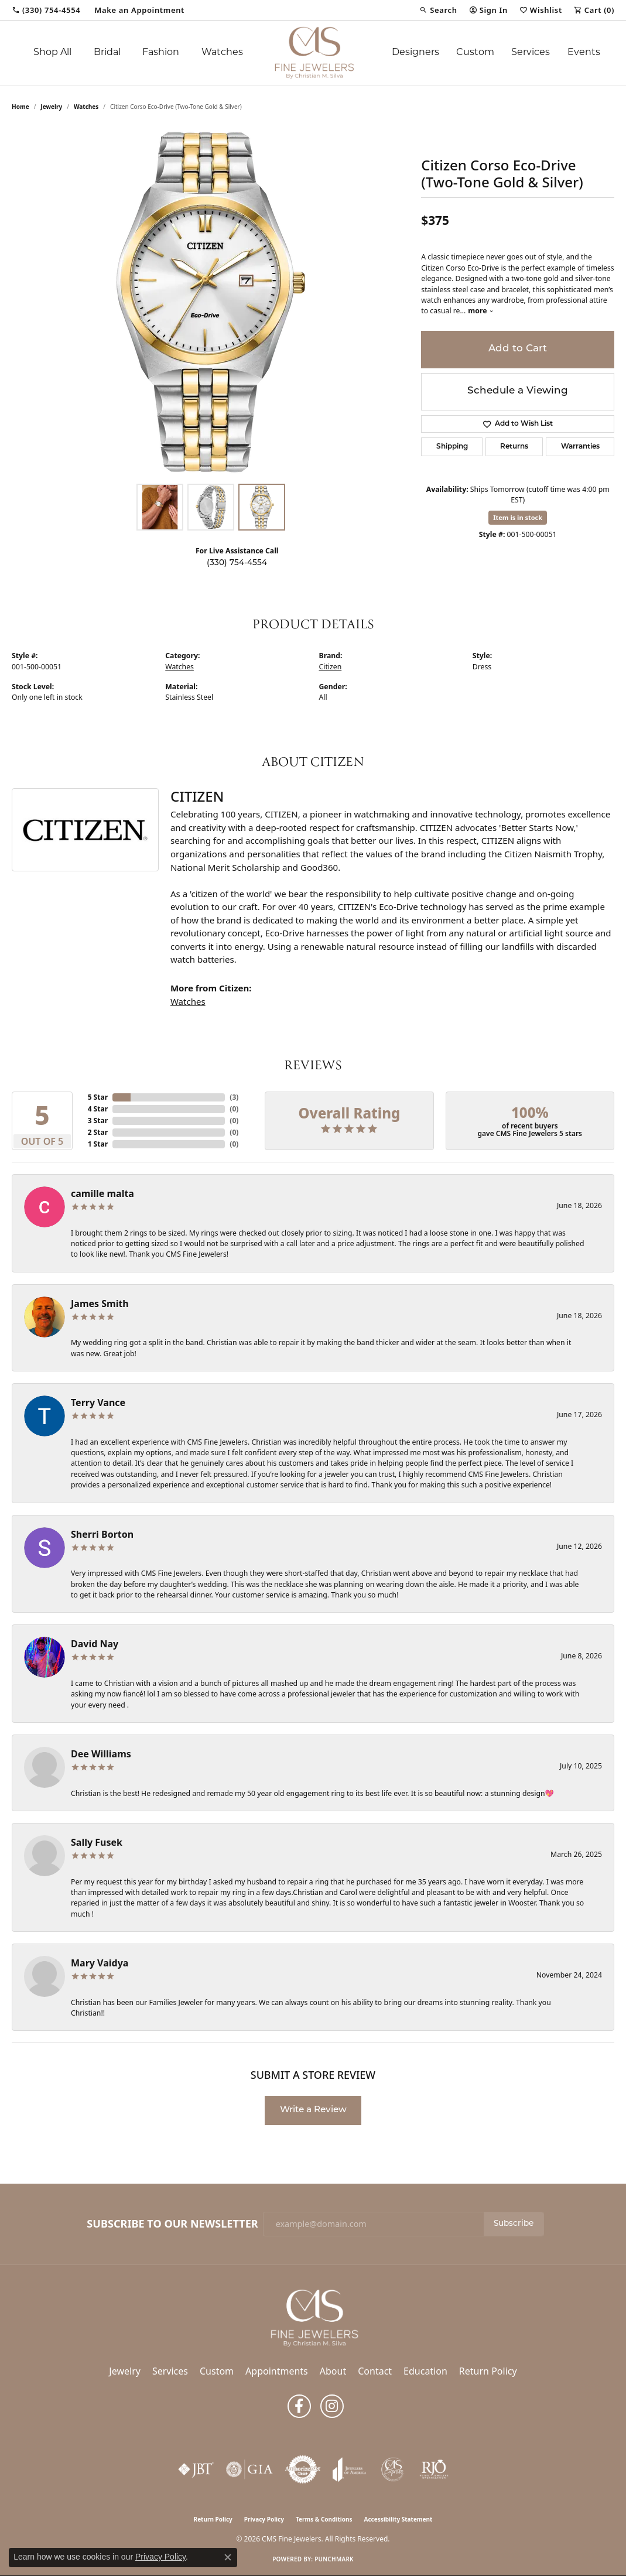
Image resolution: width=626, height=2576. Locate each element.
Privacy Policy (264, 2519)
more (480, 311)
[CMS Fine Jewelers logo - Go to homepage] (313, 52)
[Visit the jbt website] (196, 2469)
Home (20, 106)
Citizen (330, 667)
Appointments (276, 2371)
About (333, 2371)
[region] (210, 302)
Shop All (52, 52)
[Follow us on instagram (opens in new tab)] (332, 2406)
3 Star (98, 1120)
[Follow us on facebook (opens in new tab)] (299, 2406)
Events (583, 52)
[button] (438, 10)
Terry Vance (98, 1402)
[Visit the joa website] (350, 2469)
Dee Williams (101, 1753)
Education (425, 2371)
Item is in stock (517, 517)
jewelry (51, 106)
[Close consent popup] (227, 2557)
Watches (222, 52)
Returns (514, 446)
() (234, 1097)
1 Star (98, 1144)
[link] (46, 10)
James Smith (100, 1303)
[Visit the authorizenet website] (303, 2469)
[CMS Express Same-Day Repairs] (393, 2469)
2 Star (98, 1132)
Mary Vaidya (99, 1962)
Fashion (160, 52)
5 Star (98, 1097)
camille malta (102, 1193)
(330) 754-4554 (237, 563)
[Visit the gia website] (249, 2469)
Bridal (107, 52)
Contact (375, 2371)
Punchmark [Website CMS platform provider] (334, 2559)
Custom (475, 52)
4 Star (98, 1109)
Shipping (452, 446)
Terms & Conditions (324, 2519)
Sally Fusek (96, 1842)
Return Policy (488, 2371)
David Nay (94, 1643)
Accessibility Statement (398, 2519)
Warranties (580, 446)
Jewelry (125, 2371)
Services (530, 52)
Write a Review (313, 2110)
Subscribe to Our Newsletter (172, 2224)
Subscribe (513, 2224)
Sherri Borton (102, 1534)
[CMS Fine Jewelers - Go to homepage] (313, 2317)
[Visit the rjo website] (434, 2469)
